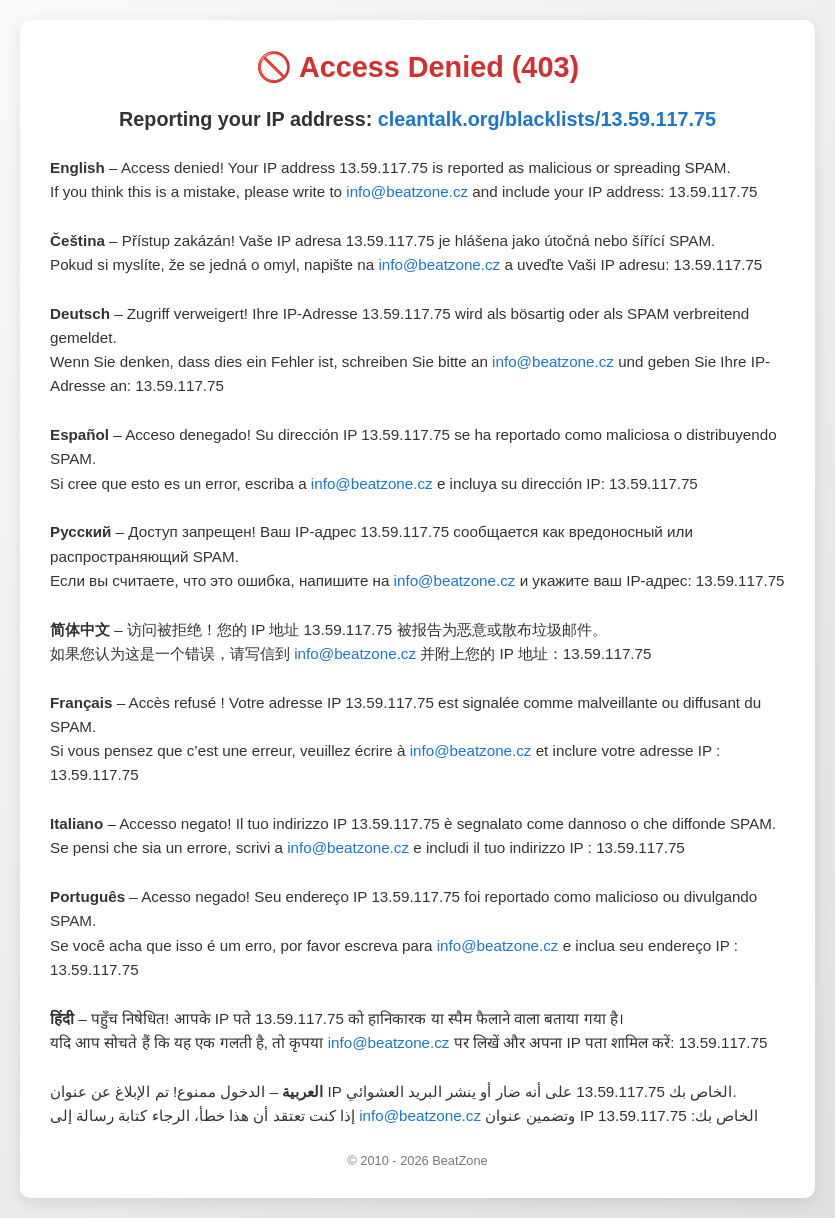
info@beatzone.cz (407, 191)
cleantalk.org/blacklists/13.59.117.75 (547, 119)
